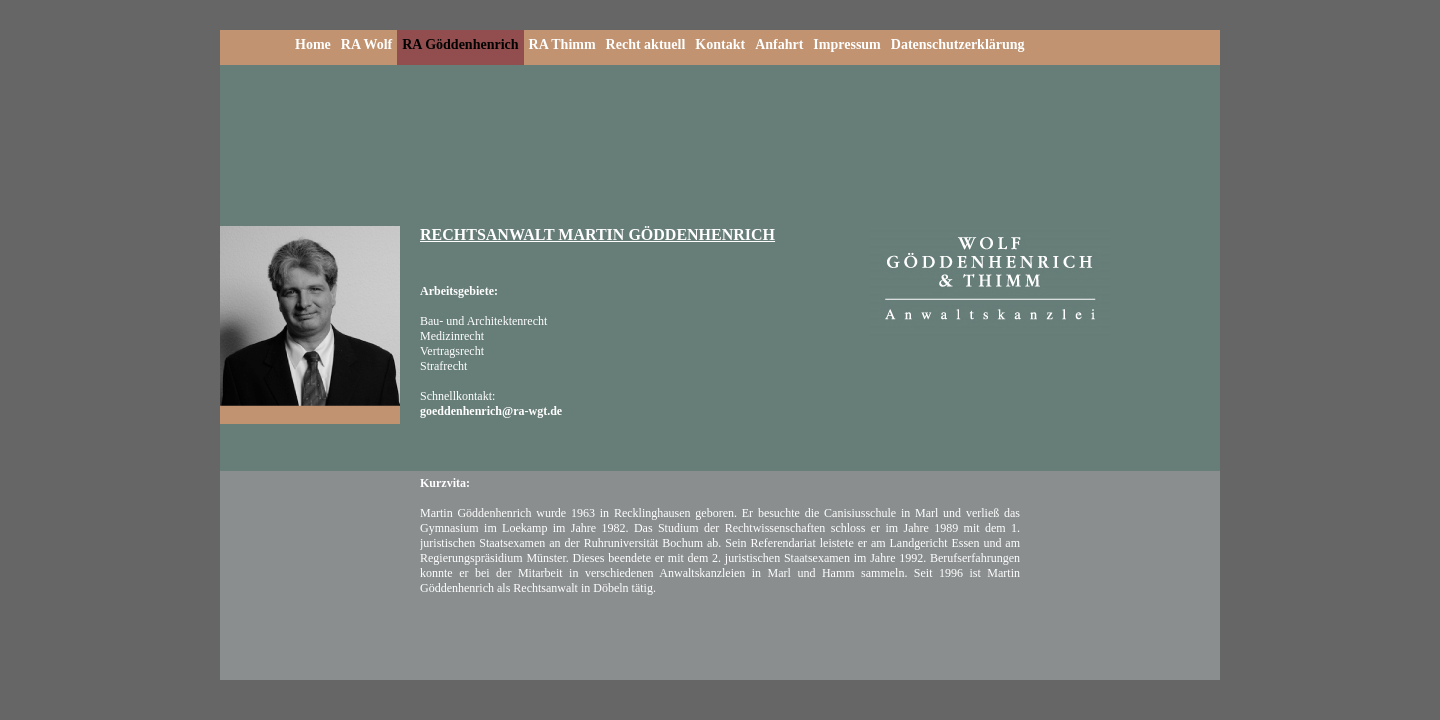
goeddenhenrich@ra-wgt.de (491, 411)
